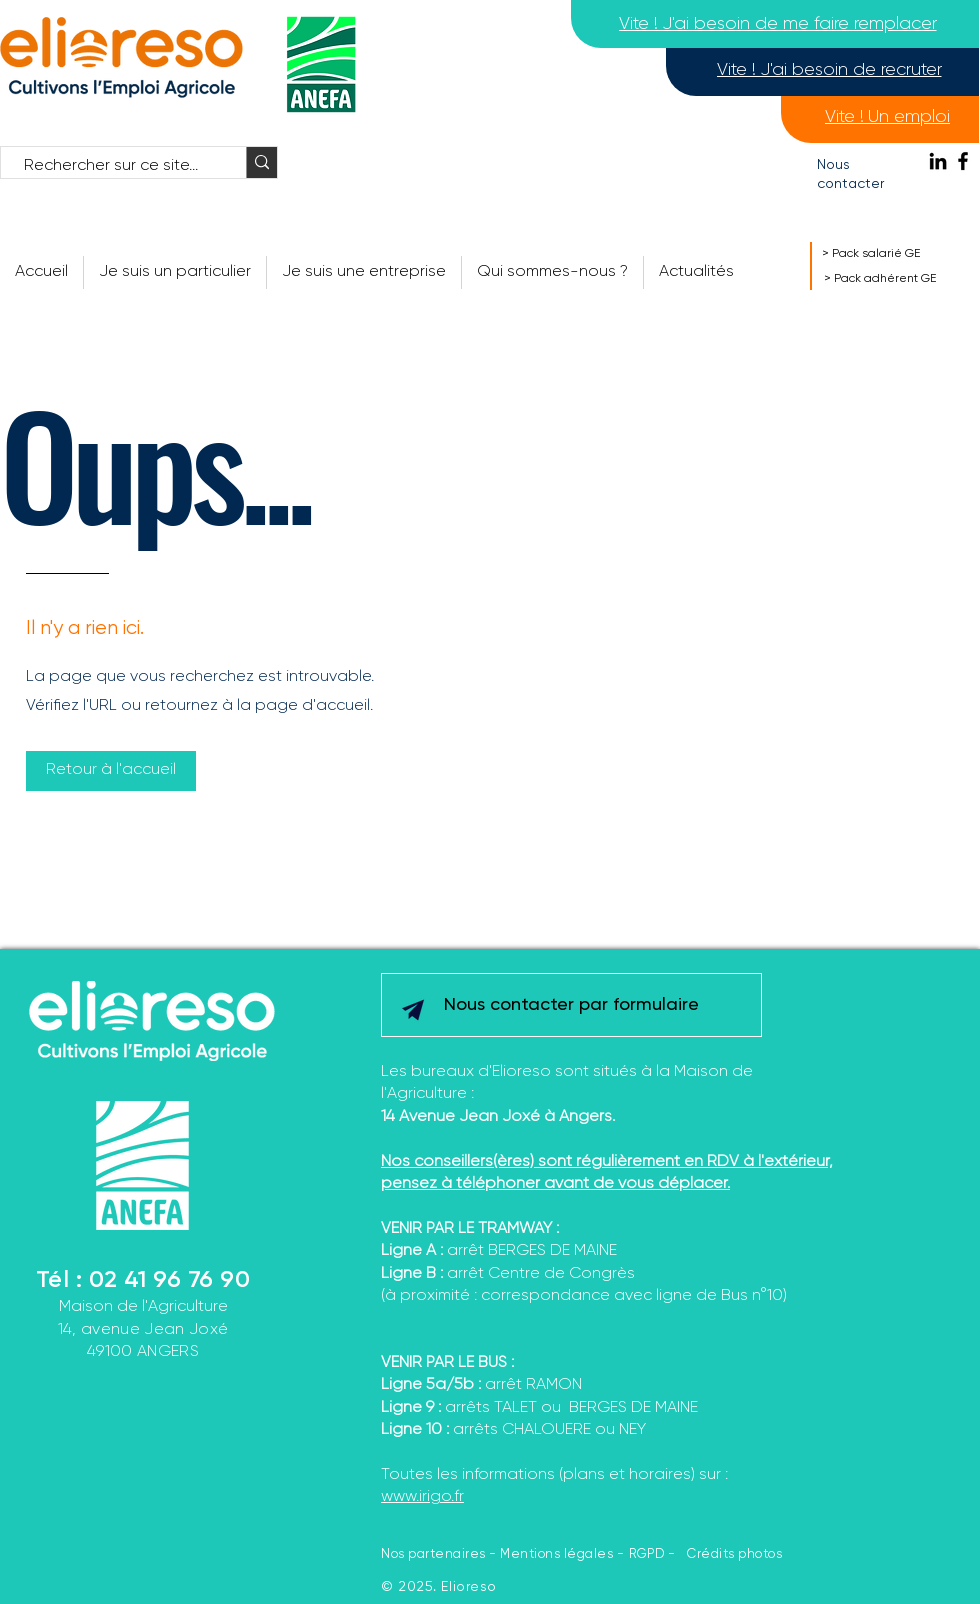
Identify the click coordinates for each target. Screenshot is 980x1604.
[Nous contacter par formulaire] (571, 1005)
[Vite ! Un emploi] (887, 117)
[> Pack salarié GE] (894, 254)
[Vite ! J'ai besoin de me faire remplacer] (777, 24)
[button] (552, 272)
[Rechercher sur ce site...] (114, 166)
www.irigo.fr (422, 1497)
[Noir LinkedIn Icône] (938, 161)
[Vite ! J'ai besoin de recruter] (829, 70)
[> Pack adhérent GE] (901, 279)
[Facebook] (963, 161)
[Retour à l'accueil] (111, 771)
